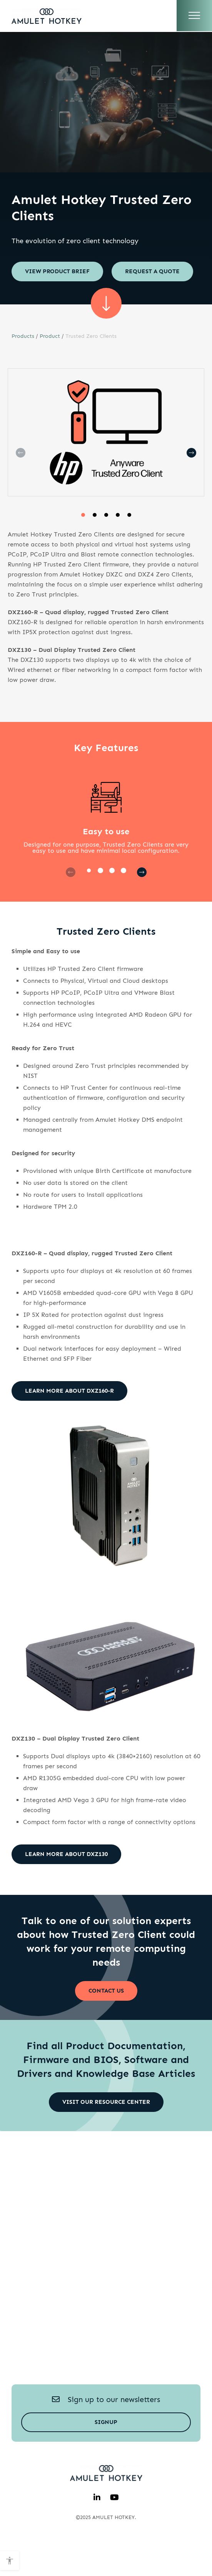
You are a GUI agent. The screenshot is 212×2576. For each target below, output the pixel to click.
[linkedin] (96, 2529)
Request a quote (52, 302)
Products (23, 367)
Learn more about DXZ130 (66, 1885)
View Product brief (57, 271)
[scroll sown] (106, 334)
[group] (106, 463)
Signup (106, 2453)
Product (50, 367)
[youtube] (114, 2529)
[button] (83, 546)
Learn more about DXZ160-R (69, 1421)
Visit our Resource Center (106, 2133)
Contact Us (106, 2021)
